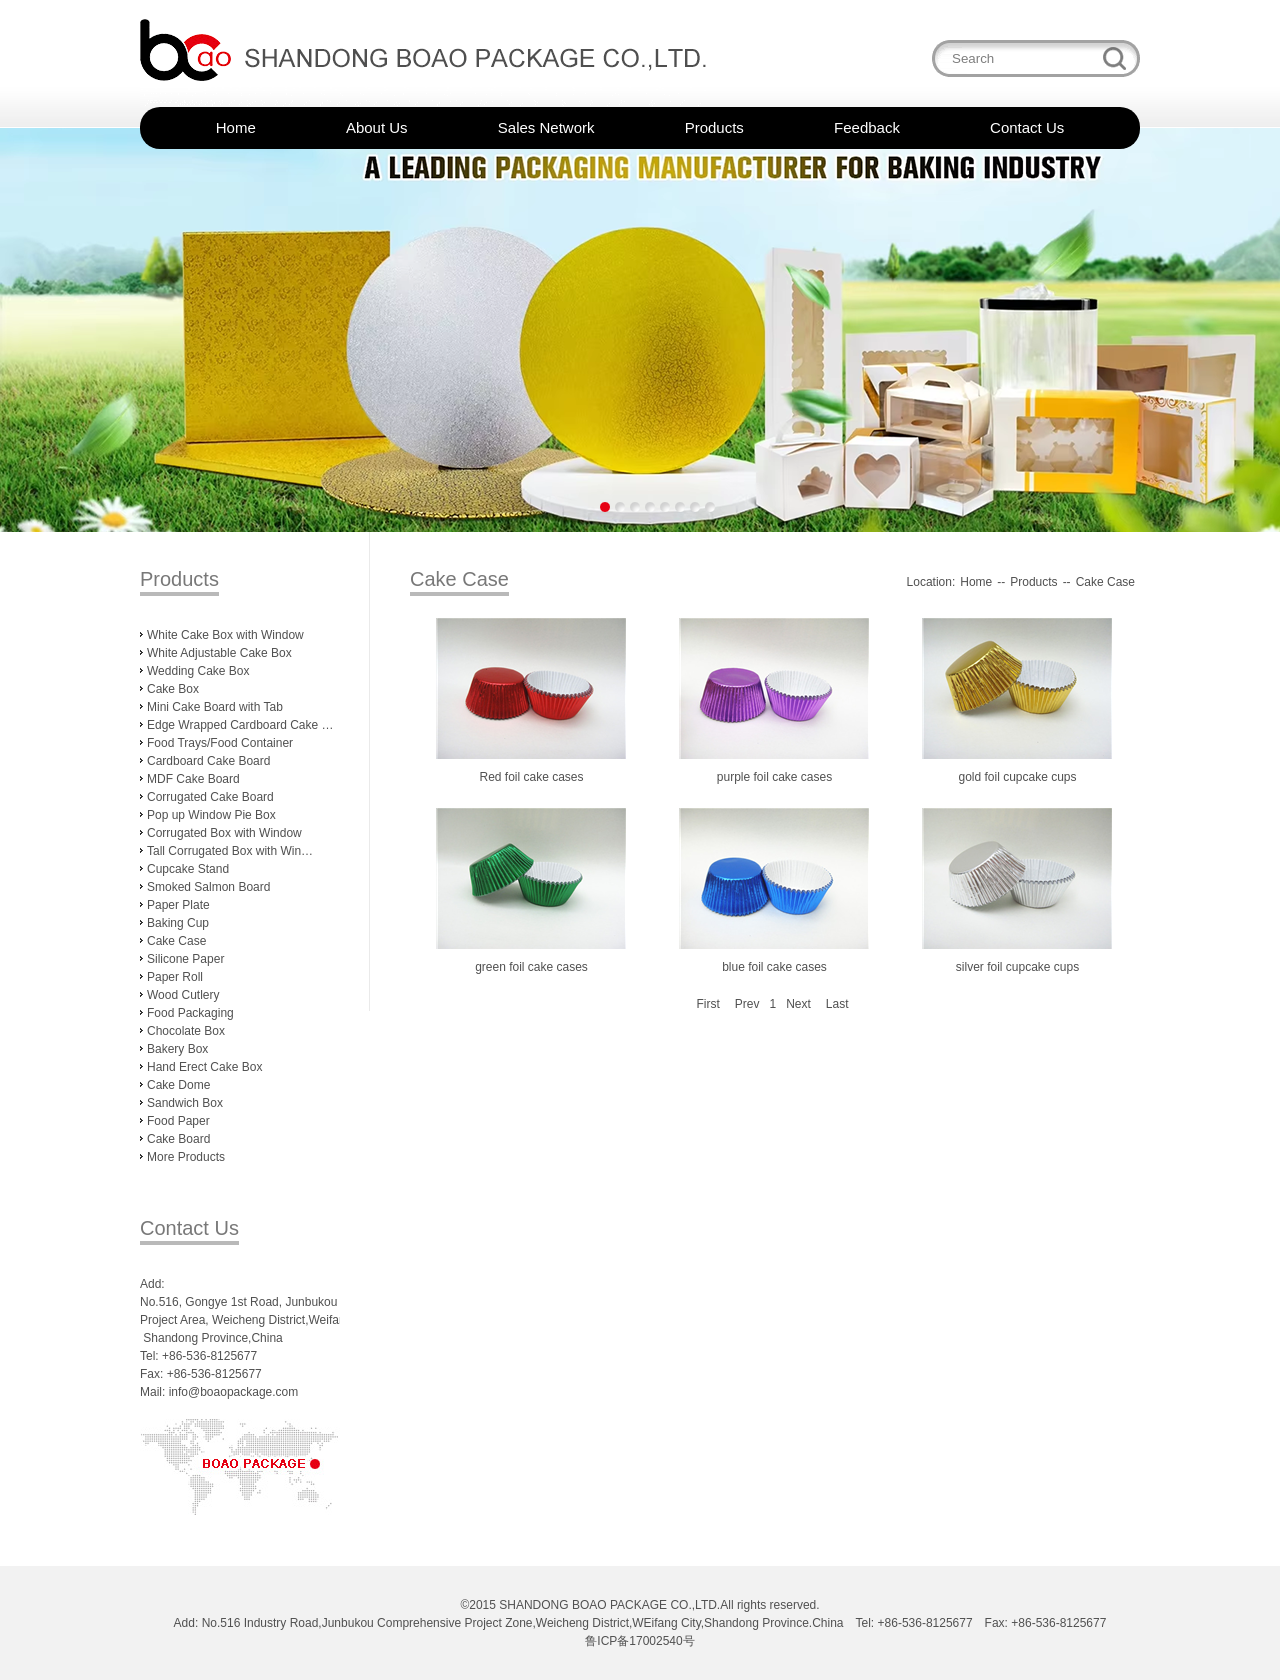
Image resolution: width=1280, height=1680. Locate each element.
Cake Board (178, 1139)
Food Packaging (190, 1013)
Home (236, 127)
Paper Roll (175, 977)
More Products (186, 1157)
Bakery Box (177, 1049)
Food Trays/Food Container (220, 743)
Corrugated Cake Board (210, 797)
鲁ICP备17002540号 (639, 1641)
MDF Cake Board (193, 779)
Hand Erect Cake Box (204, 1067)
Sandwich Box (185, 1103)
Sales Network (546, 127)
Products (714, 127)
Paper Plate (178, 905)
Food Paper (178, 1121)
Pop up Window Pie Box (211, 815)
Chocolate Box (186, 1031)
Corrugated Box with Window (224, 833)
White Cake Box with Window (225, 635)
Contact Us (1027, 127)
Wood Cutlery (183, 995)
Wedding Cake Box (198, 671)
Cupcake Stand (188, 869)
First (707, 1004)
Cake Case (176, 941)
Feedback (867, 127)
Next (798, 1004)
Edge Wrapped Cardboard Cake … (240, 725)
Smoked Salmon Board (208, 887)
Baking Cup (178, 923)
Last (837, 1004)
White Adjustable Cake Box (219, 653)
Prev (747, 1004)
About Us (377, 127)
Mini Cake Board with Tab (215, 707)
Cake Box (173, 689)
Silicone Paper (185, 959)
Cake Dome (178, 1085)
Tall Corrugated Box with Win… (230, 851)
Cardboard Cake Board (208, 761)
